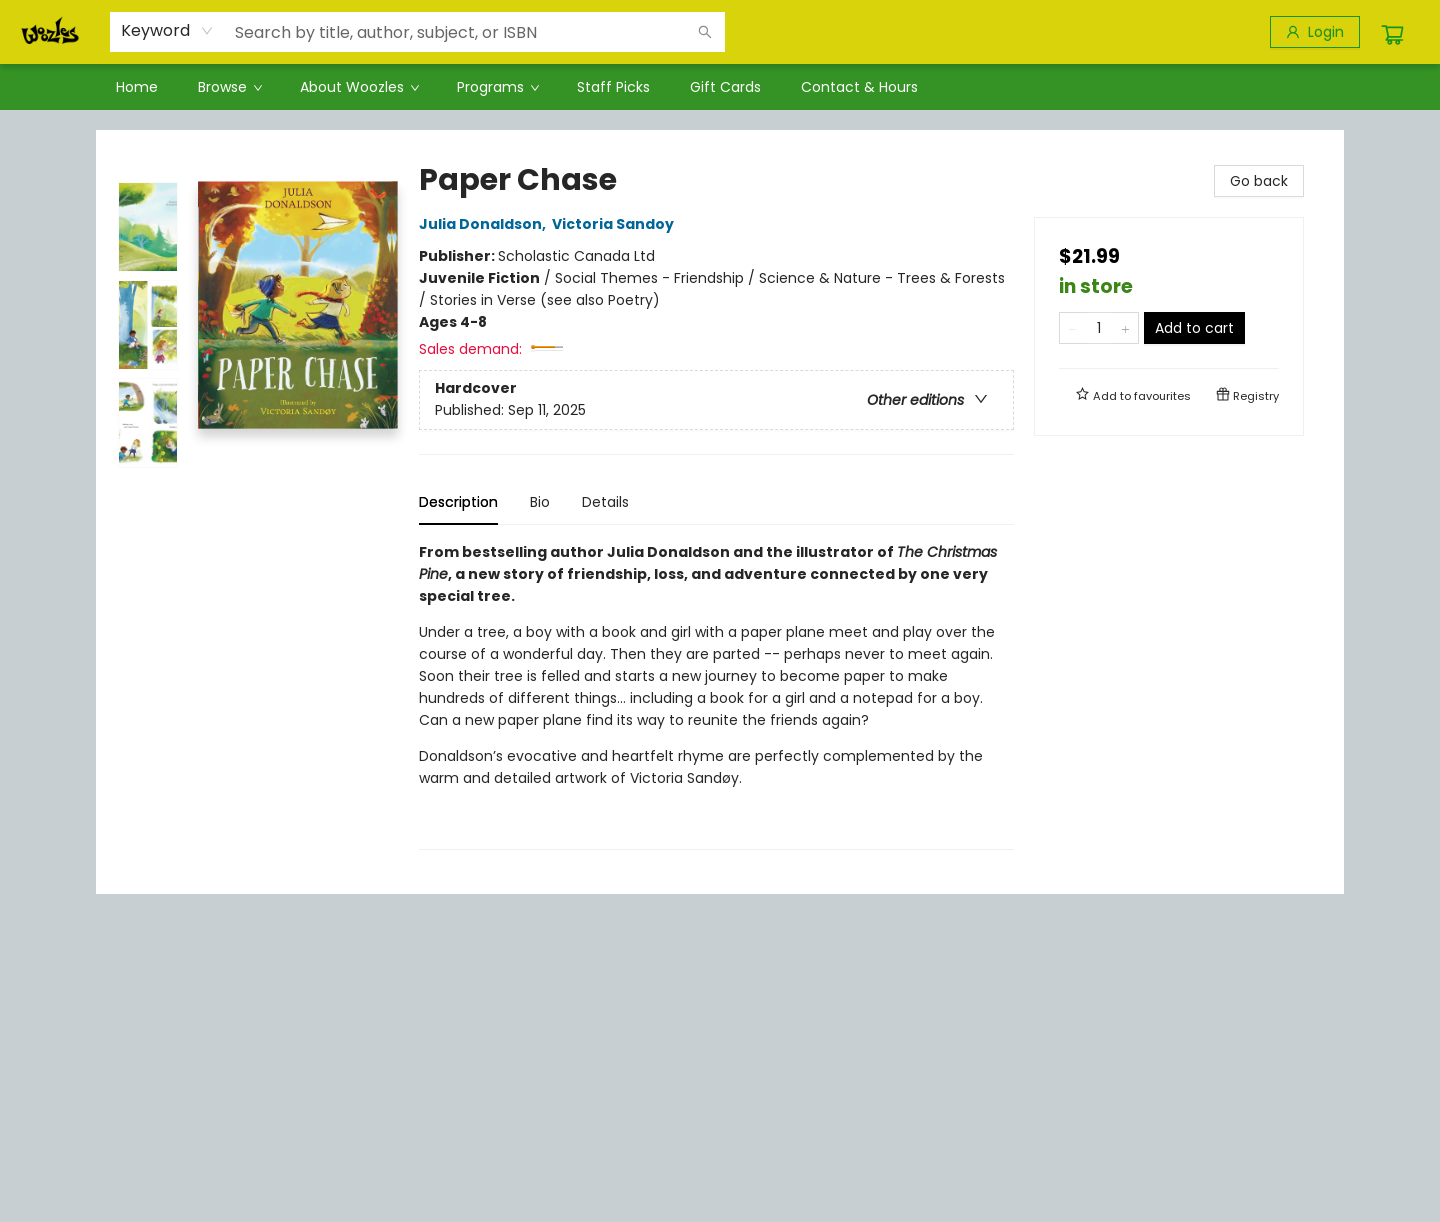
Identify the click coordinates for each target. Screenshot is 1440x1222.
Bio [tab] (540, 502)
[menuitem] (137, 87)
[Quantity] (1099, 328)
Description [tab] (458, 502)
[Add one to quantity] (1125, 328)
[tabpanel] (716, 695)
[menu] (720, 87)
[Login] (1315, 32)
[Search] (705, 32)
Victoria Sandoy (616, 224)
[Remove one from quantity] (1072, 328)
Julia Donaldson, (485, 224)
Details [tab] (605, 502)
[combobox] (167, 31)
